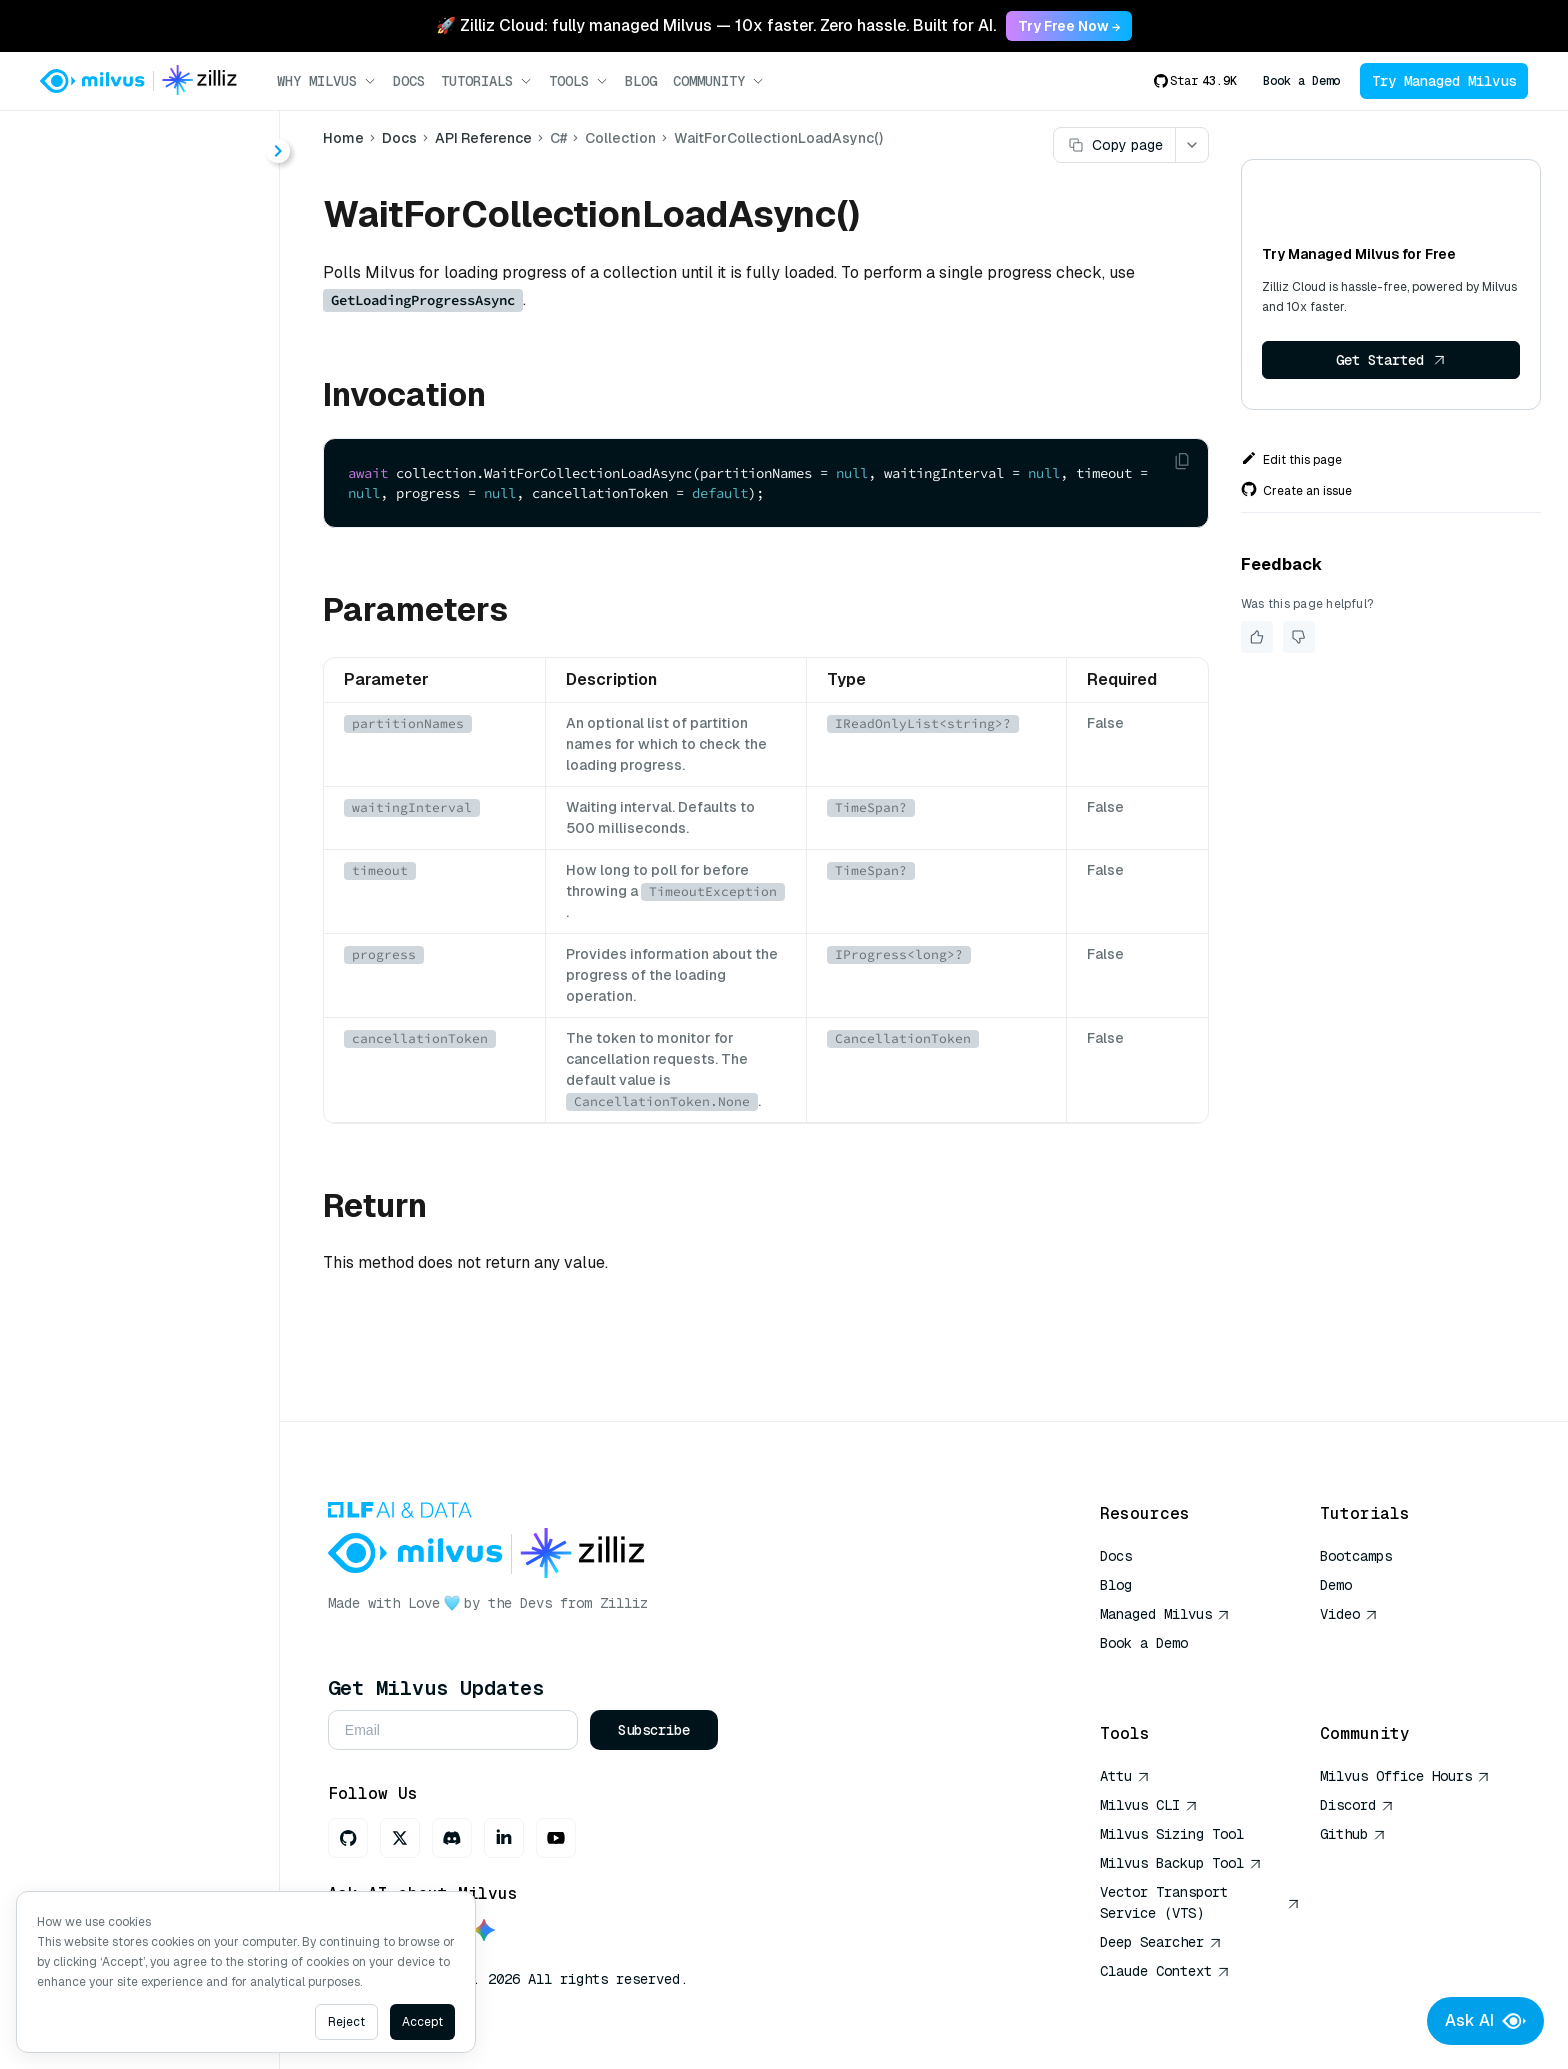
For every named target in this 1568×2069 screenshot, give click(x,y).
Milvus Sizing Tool (1172, 1834)
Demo (1336, 1585)
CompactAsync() (145, 325)
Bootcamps (1356, 1556)
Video (1349, 1614)
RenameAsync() (142, 721)
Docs (409, 81)
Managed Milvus (1165, 1614)
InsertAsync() (133, 577)
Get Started (1393, 360)
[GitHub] (351, 1838)
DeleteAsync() (136, 361)
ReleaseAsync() (141, 685)
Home (345, 138)
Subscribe (657, 1730)
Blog (641, 81)
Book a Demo (1301, 81)
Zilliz (627, 1603)
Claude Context (1165, 1971)
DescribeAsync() (145, 397)
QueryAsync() (134, 649)
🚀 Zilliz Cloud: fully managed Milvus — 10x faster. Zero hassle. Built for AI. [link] (716, 25)
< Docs (72, 142)
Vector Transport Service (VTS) (1200, 1902)
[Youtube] (559, 1838)
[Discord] (455, 1838)
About (86, 217)
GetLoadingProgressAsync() (171, 541)
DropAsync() (130, 433)
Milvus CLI (1149, 1805)
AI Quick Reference (1172, 1672)
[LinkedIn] (507, 1838)
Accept (422, 2022)
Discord (1357, 1805)
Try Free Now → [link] (1069, 26)
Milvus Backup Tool (1181, 1863)
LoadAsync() (129, 613)
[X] (403, 1838)
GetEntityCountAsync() (167, 505)
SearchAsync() (137, 757)
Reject (346, 2022)
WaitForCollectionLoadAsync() (171, 793)
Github (1353, 1834)
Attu (1125, 1776)
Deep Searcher (1161, 1942)
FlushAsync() (132, 469)
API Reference (485, 138)
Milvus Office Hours (1405, 1776)
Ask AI (1485, 2021)
